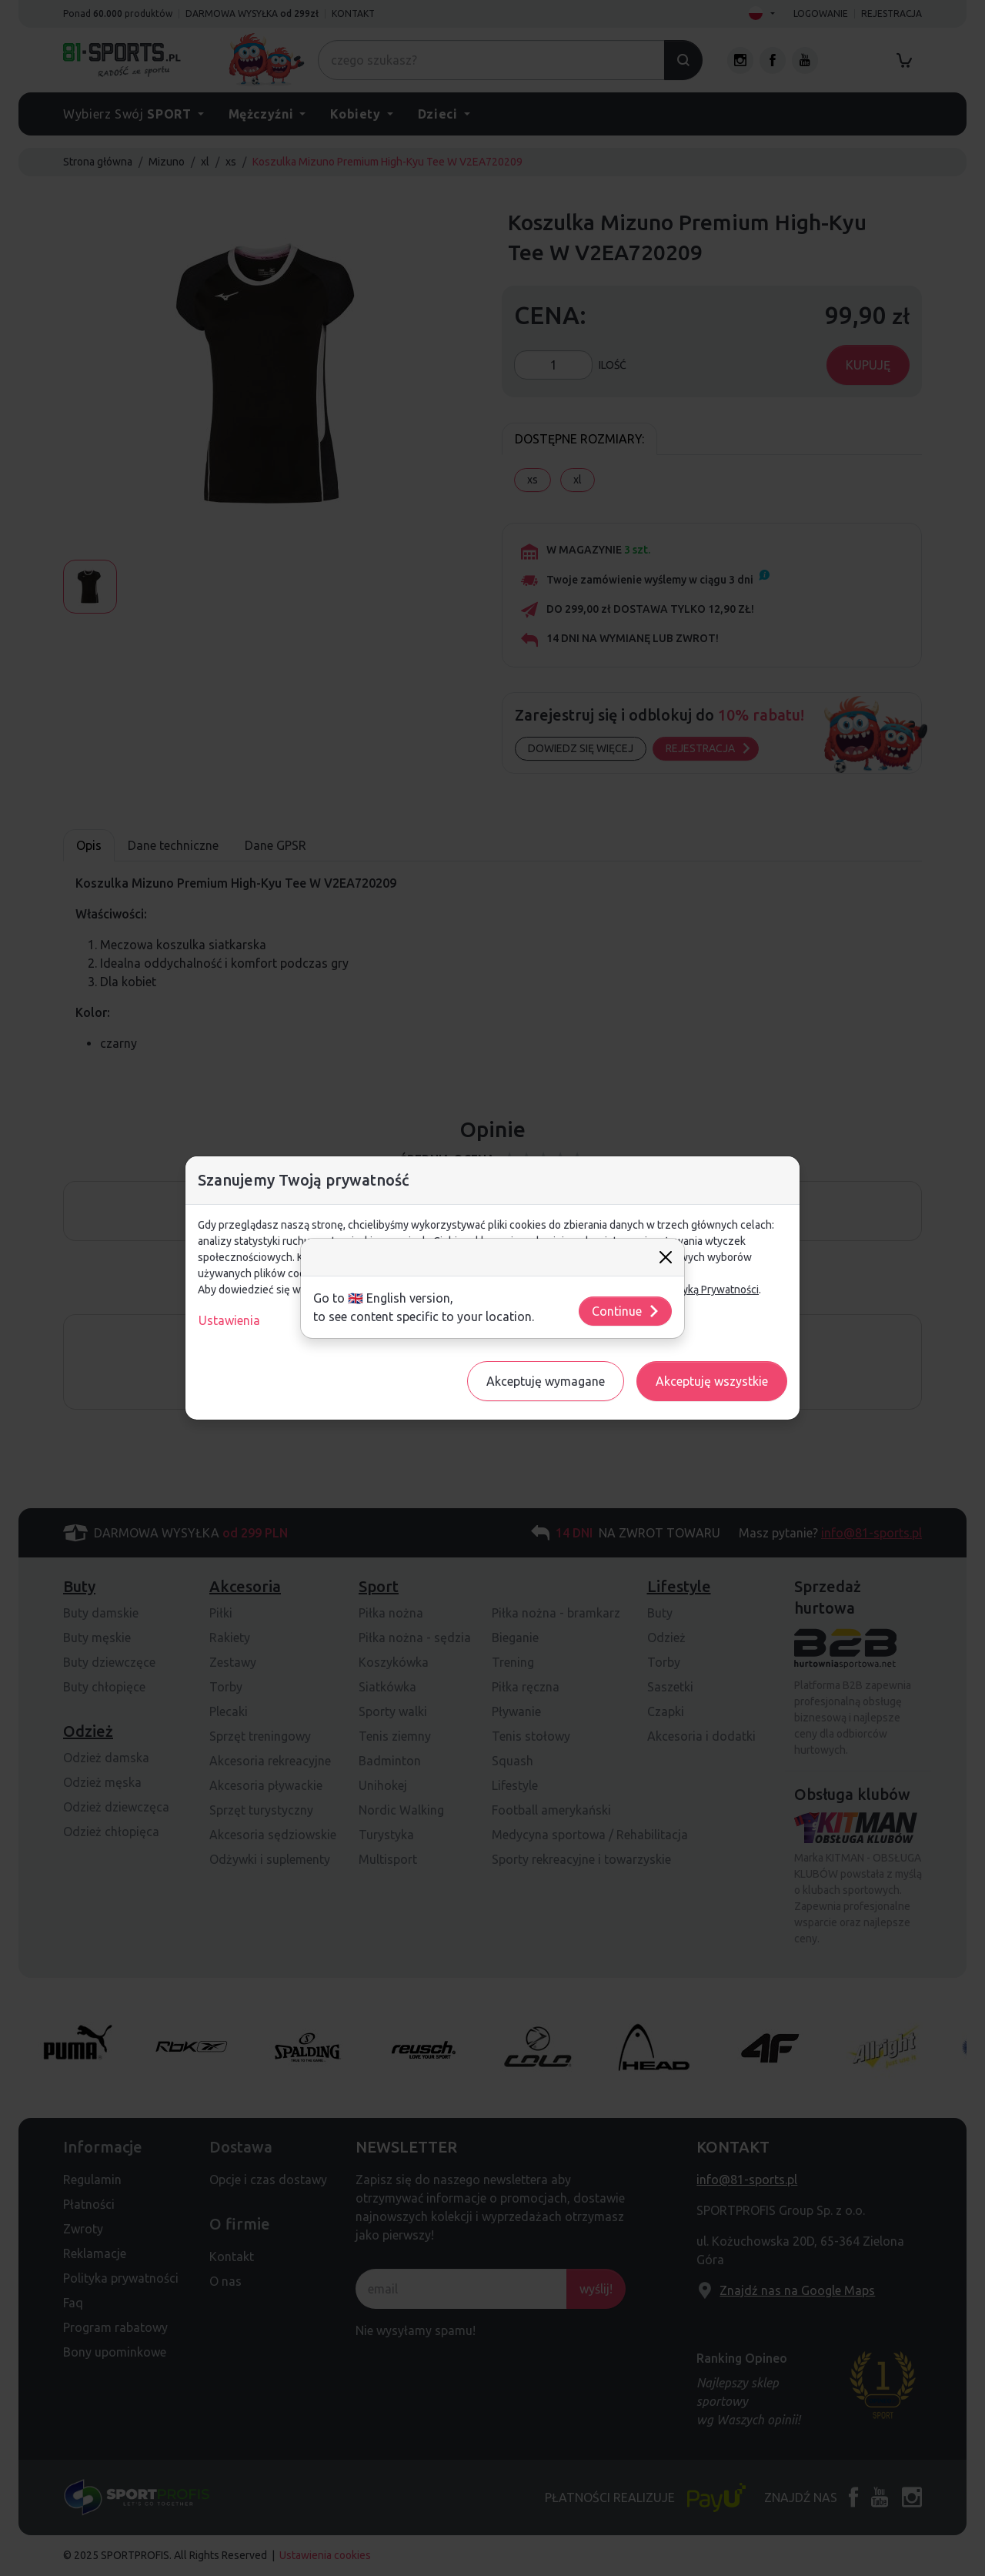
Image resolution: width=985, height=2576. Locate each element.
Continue (626, 1311)
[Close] (665, 1257)
